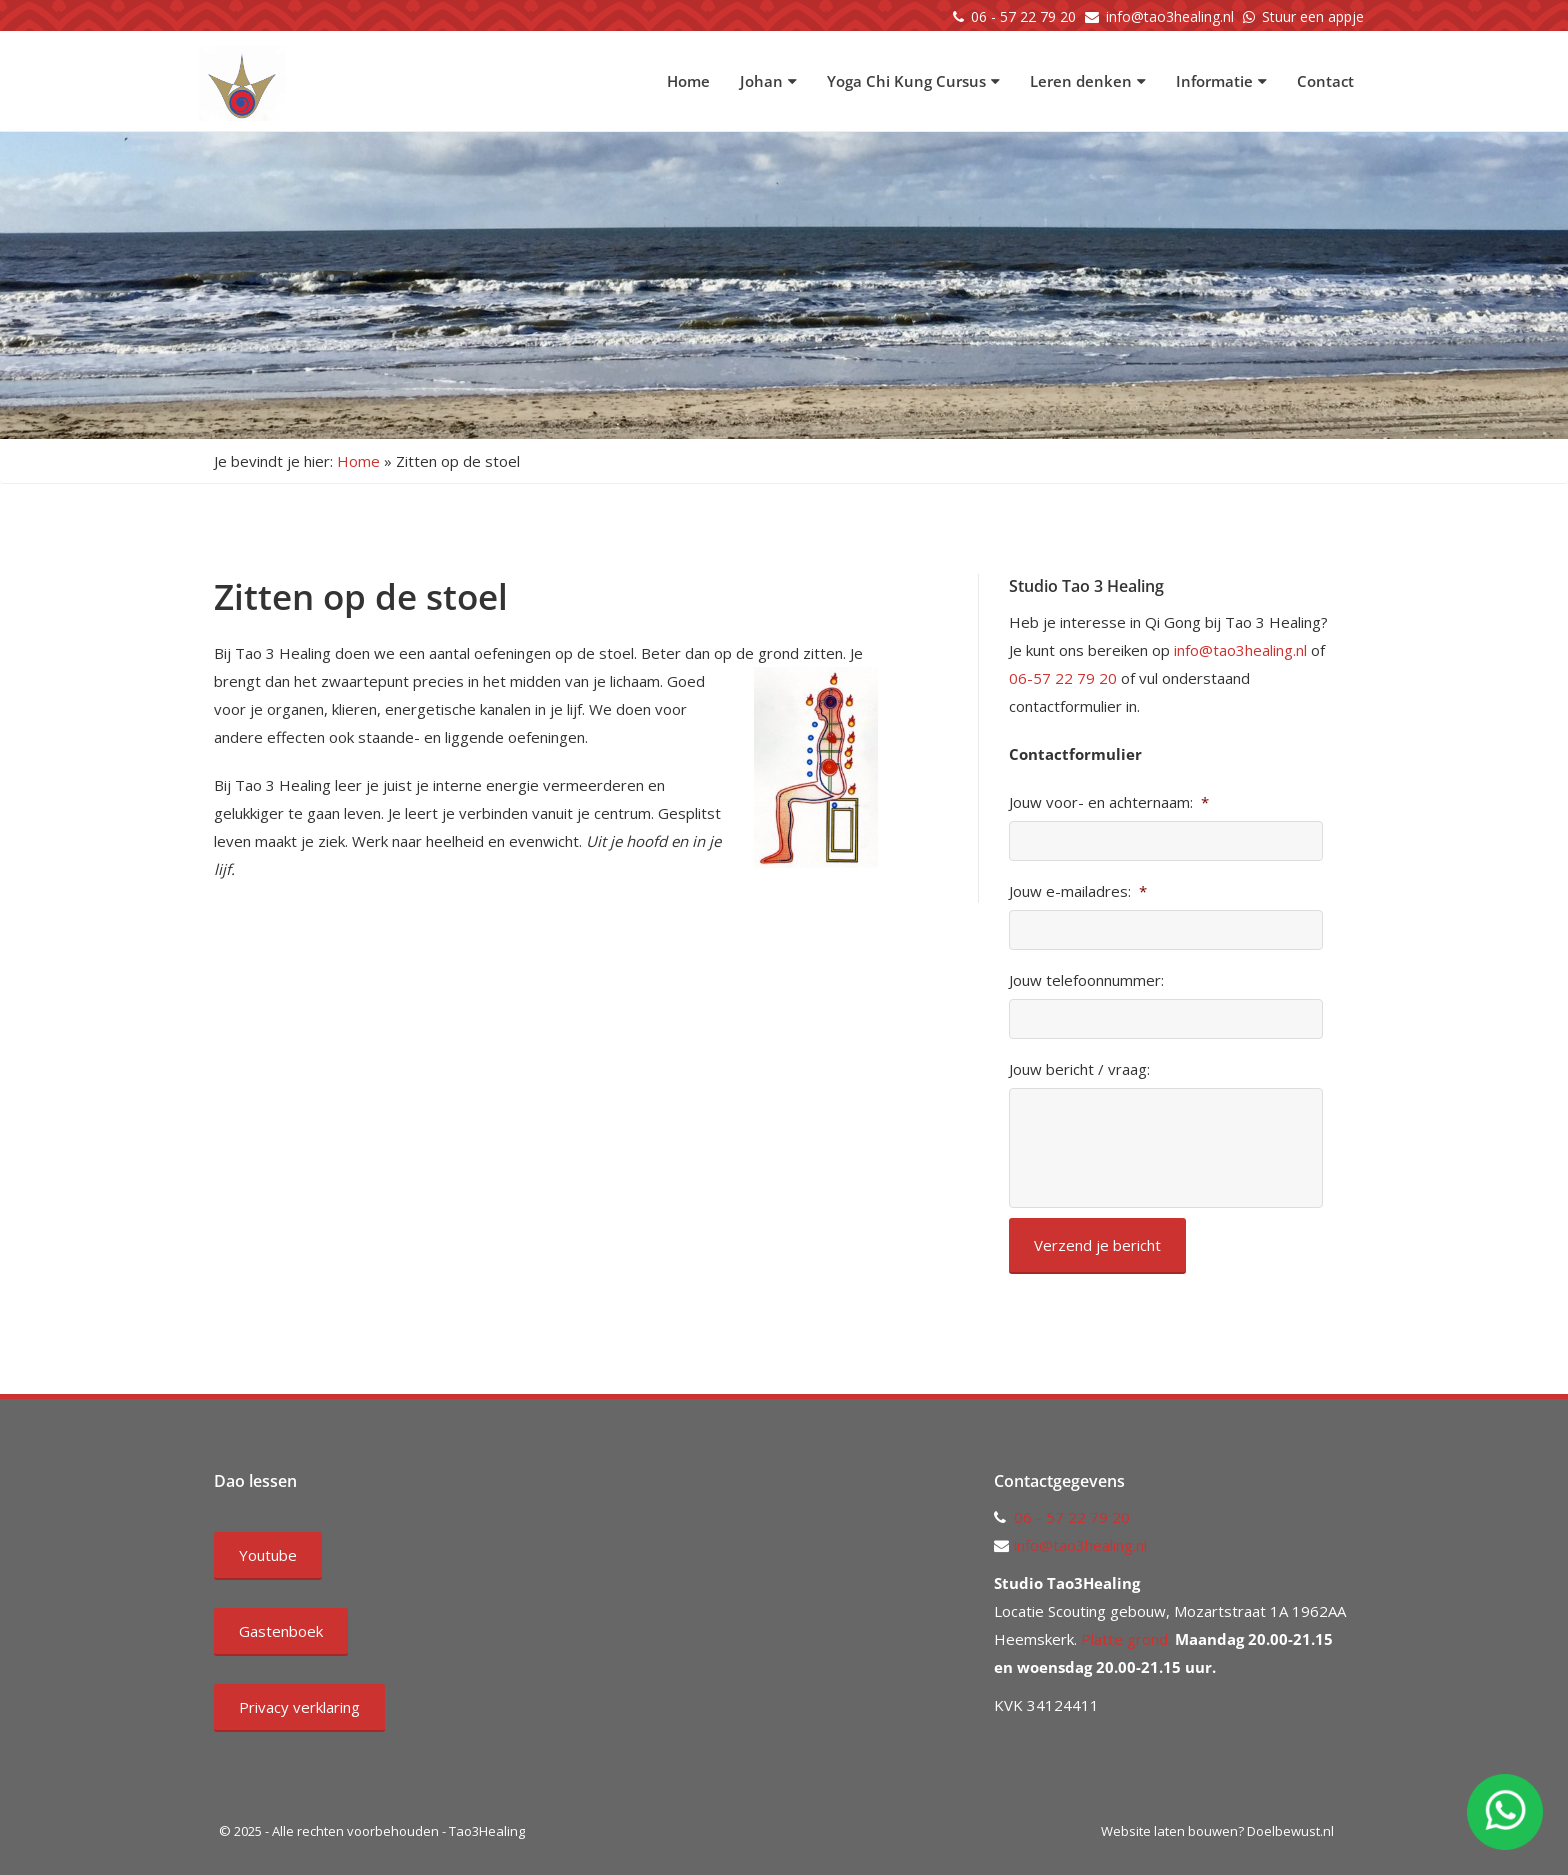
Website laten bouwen (1169, 1831)
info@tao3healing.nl (1170, 16)
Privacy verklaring (299, 1707)
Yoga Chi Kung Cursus (913, 81)
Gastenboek (281, 1631)
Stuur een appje (1313, 16)
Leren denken (1088, 81)
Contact (1325, 81)
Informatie (1221, 81)
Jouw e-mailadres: (1078, 891)
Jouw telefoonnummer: (1086, 980)
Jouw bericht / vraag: (1079, 1069)
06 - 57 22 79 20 (1023, 16)
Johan (768, 81)
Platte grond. (1124, 1639)
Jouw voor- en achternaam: (1109, 802)
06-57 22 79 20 (1063, 678)
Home (688, 81)
